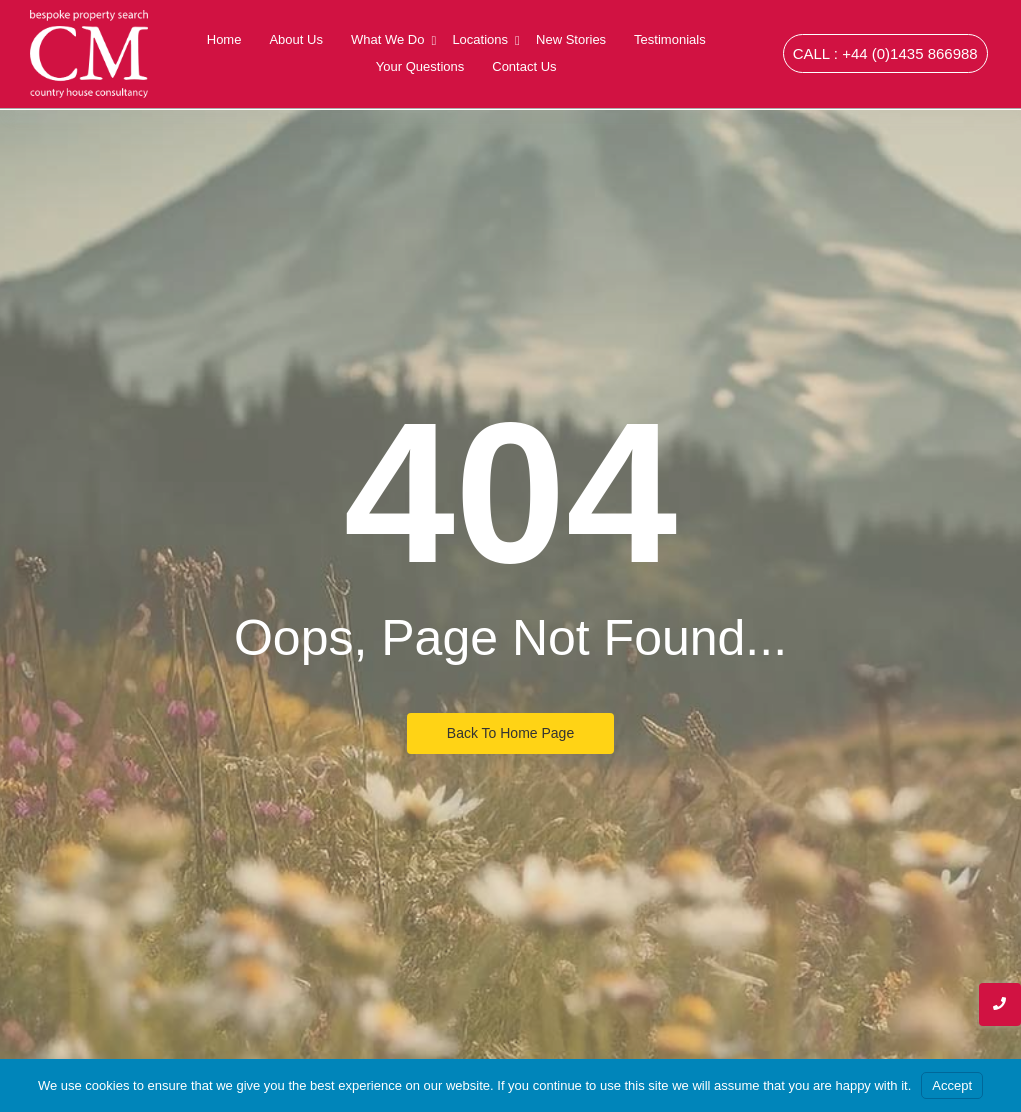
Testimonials (670, 39)
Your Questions (420, 66)
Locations (482, 39)
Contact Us (524, 66)
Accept (952, 1085)
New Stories (571, 39)
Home (224, 39)
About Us (295, 39)
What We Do (389, 39)
